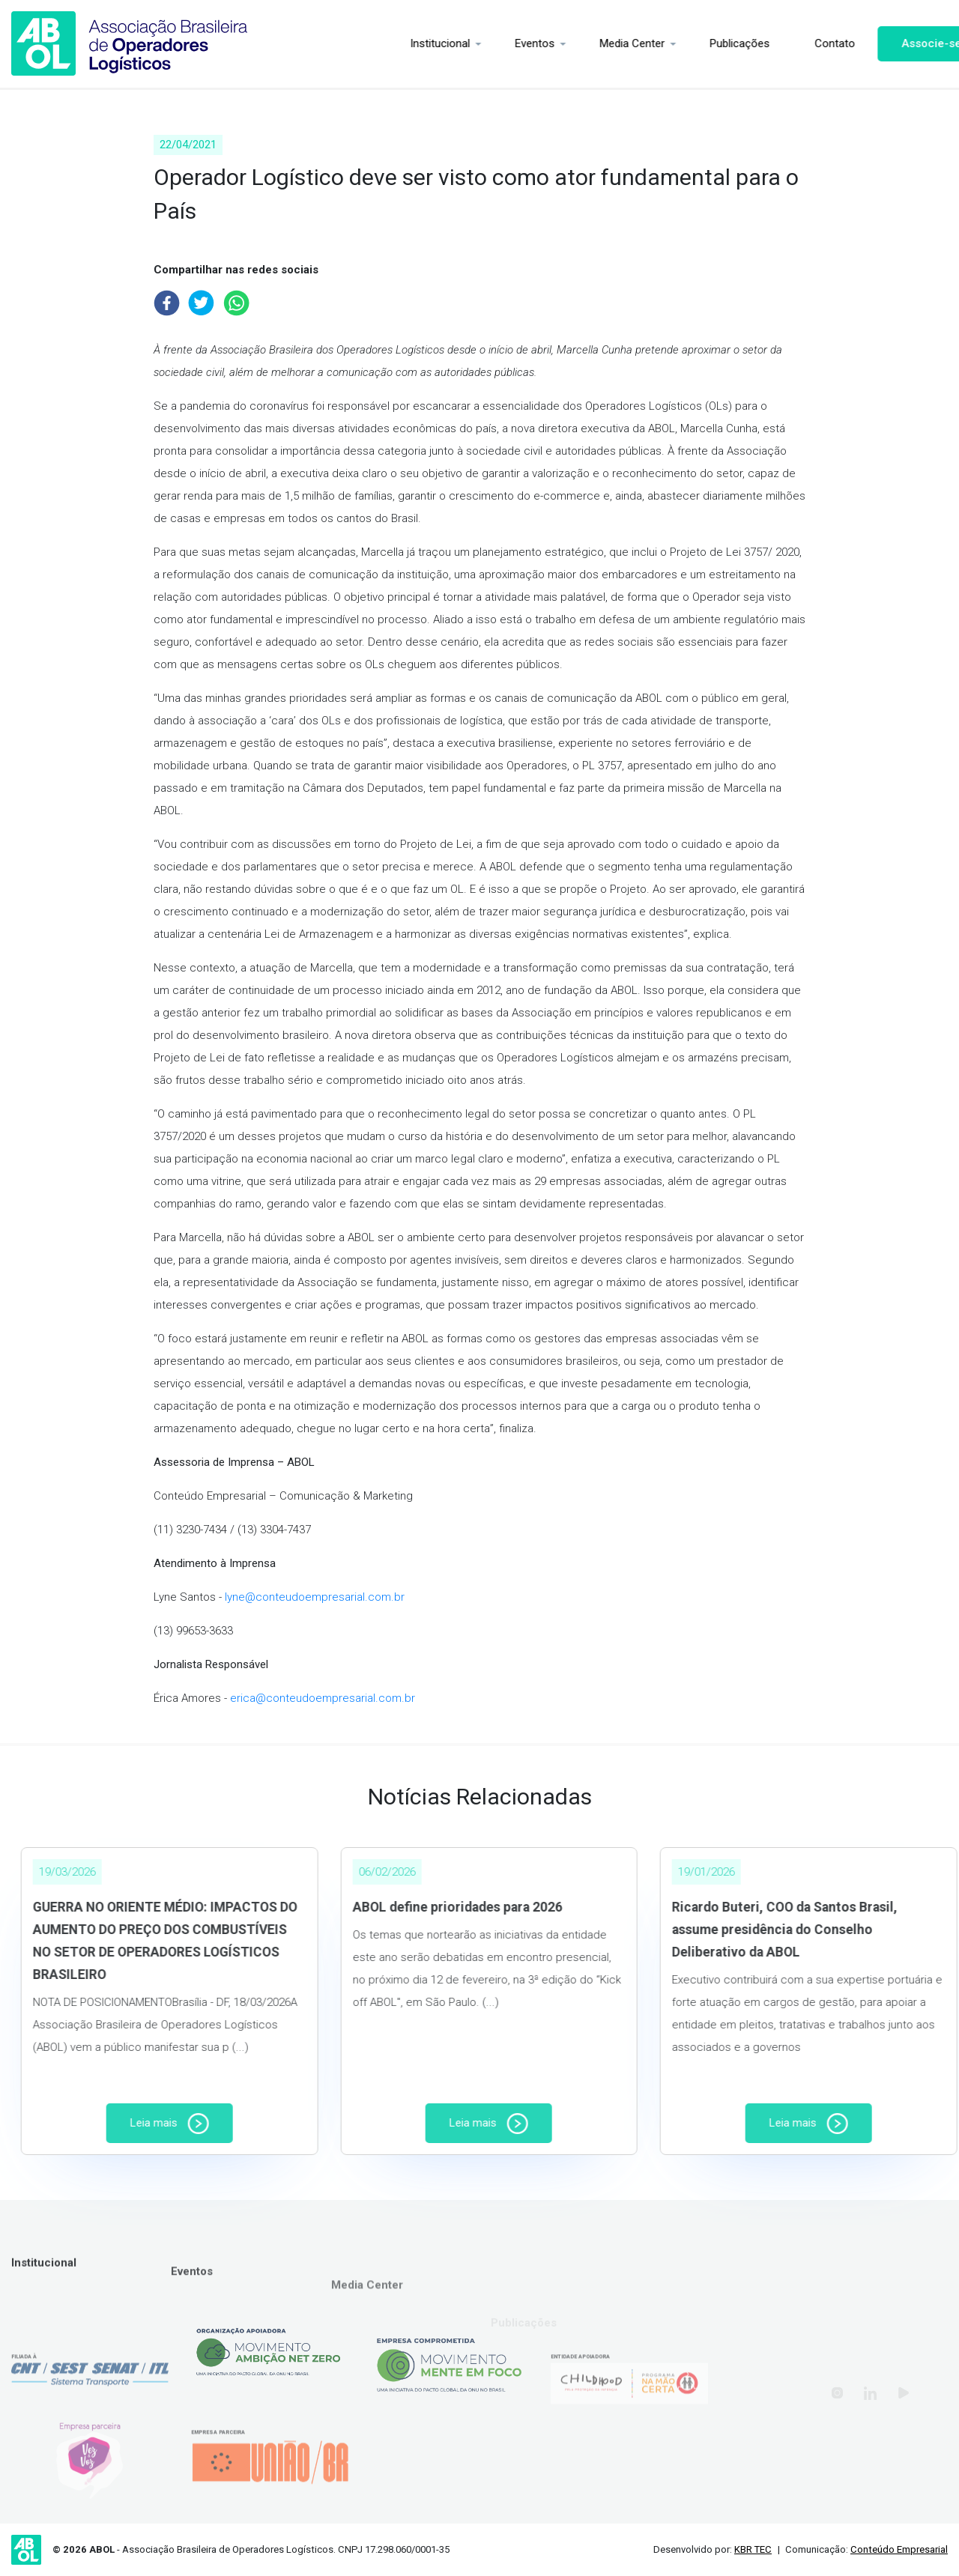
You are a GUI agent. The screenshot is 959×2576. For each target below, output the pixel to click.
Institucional (402, 43)
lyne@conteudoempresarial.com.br (315, 1597)
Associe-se (894, 43)
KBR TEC (753, 2549)
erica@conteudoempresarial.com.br (322, 1698)
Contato (797, 43)
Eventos (497, 43)
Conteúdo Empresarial (899, 2549)
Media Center (594, 43)
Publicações (702, 43)
